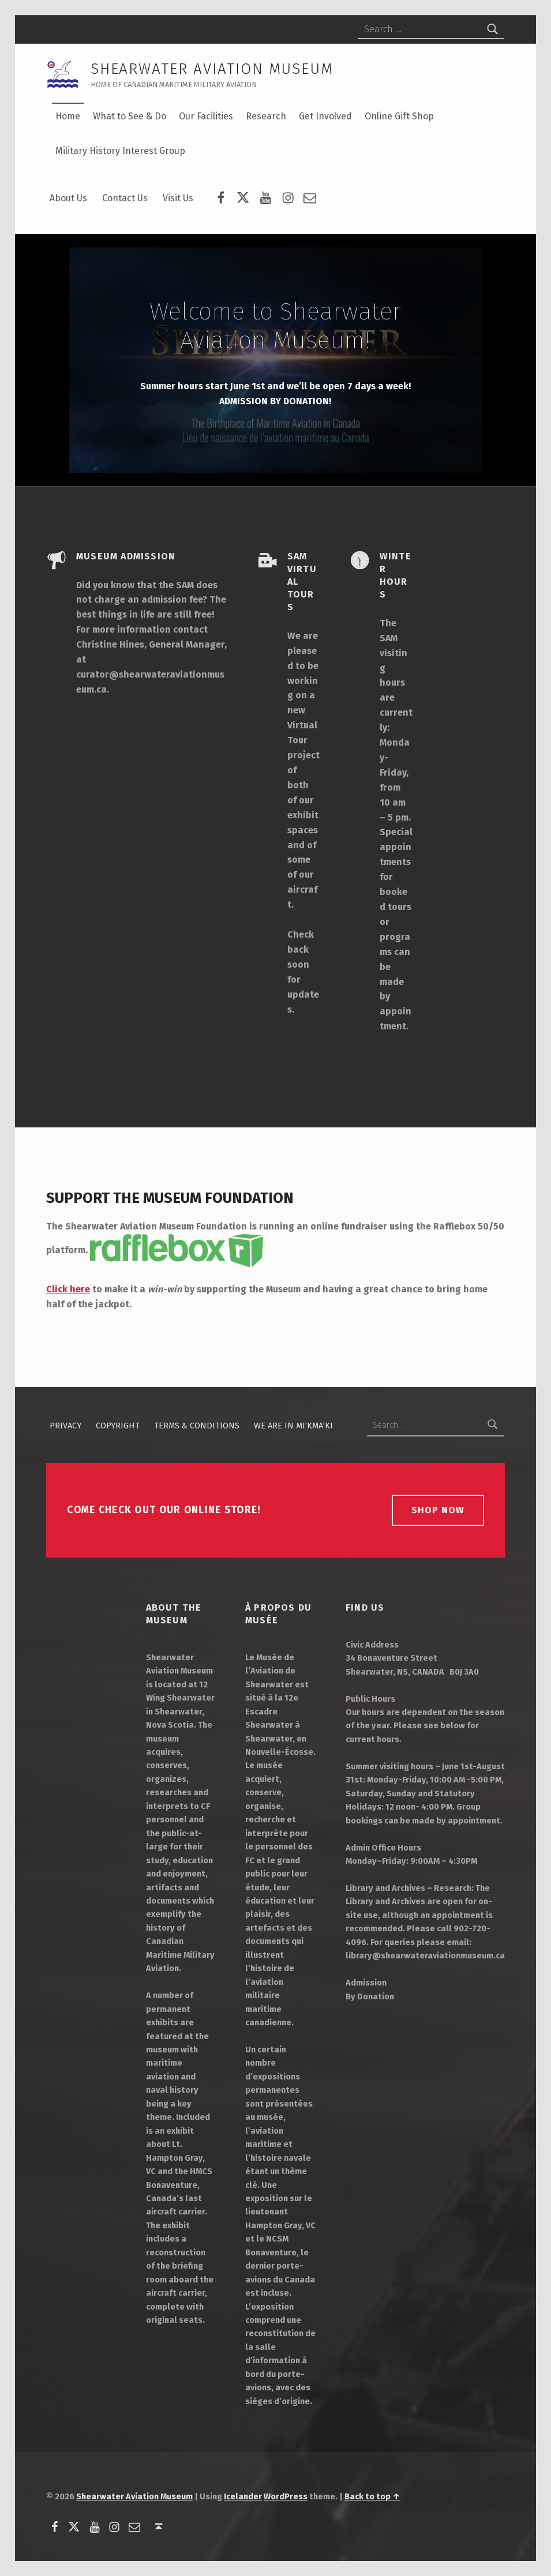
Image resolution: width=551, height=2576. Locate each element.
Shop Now (437, 1510)
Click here (68, 1289)
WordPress (286, 2496)
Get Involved (325, 116)
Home (67, 116)
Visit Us (178, 198)
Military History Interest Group (120, 150)
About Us (68, 198)
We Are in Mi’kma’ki (293, 1425)
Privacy (65, 1425)
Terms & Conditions (196, 1425)
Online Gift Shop (399, 116)
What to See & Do (129, 116)
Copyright (118, 1425)
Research (266, 116)
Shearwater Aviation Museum (134, 2496)
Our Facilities (206, 116)
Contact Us (125, 198)
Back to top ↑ (372, 2496)
